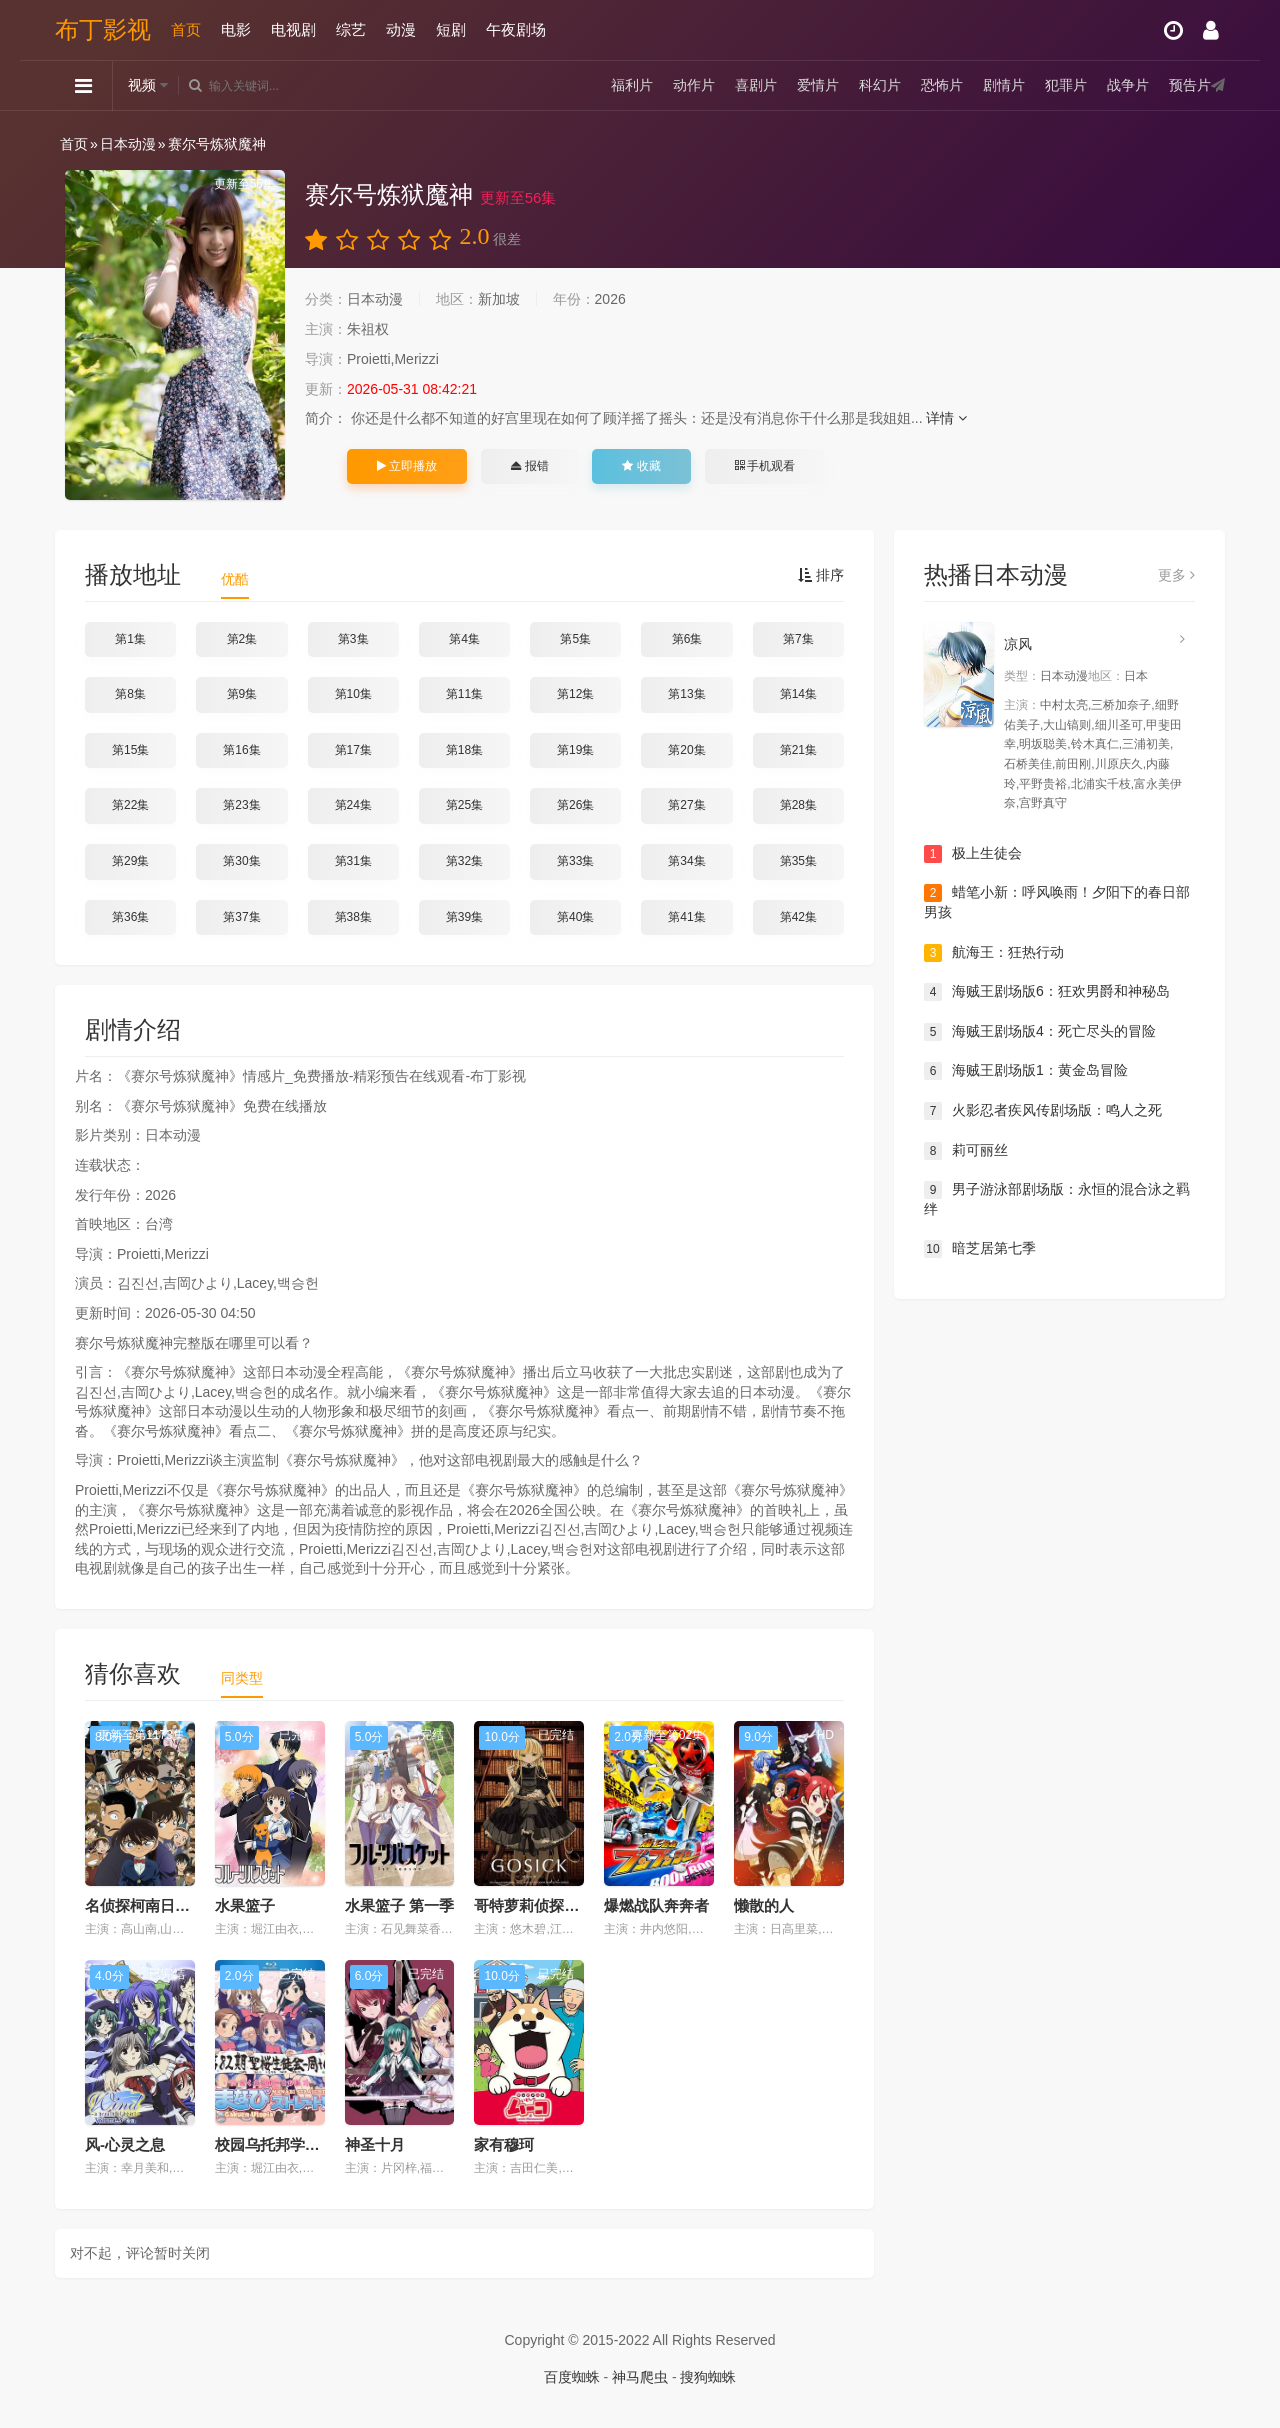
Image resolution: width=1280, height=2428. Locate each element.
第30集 (241, 861)
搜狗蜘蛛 (708, 2377)
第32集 (464, 861)
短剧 (451, 29)
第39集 (464, 917)
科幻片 (880, 85)
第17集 (353, 750)
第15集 (130, 750)
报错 (529, 466)
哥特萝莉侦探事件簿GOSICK (571, 1905)
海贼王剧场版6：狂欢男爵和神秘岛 (1047, 992)
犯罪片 (1066, 85)
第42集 (798, 917)
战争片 (1128, 85)
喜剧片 (756, 85)
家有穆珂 (504, 2144)
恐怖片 (942, 85)
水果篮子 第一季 (399, 1905)
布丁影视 (103, 29)
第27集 (686, 805)
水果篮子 (245, 1905)
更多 (1176, 575)
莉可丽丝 (966, 1151)
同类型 (242, 1678)
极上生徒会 (973, 854)
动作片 (694, 85)
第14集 (798, 694)
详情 (946, 418)
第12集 (575, 694)
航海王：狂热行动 (994, 953)
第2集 (242, 639)
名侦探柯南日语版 (145, 1905)
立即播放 (407, 466)
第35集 (798, 861)
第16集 (241, 750)
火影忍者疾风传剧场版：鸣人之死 (1043, 1111)
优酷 (235, 579)
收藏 (641, 466)
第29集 (130, 861)
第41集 (686, 917)
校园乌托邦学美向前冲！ (297, 2144)
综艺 (351, 29)
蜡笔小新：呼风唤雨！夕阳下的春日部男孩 (1057, 902)
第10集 (353, 694)
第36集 (130, 917)
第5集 (575, 639)
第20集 (686, 750)
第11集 (464, 694)
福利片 (632, 85)
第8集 (130, 694)
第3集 (353, 639)
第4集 (464, 639)
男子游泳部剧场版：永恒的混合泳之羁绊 (1057, 1199)
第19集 (575, 750)
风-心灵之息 (125, 2144)
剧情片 (1004, 85)
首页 (186, 29)
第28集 (798, 805)
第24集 (353, 805)
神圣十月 (375, 2144)
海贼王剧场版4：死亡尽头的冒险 (1040, 1032)
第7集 (798, 639)
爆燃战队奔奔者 (656, 1905)
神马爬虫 (640, 2377)
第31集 (353, 861)
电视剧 (293, 29)
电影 (236, 29)
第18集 (464, 750)
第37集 (241, 917)
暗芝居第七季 (980, 1249)
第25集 (464, 805)
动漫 (401, 29)
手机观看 (765, 466)
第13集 (686, 694)
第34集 (686, 861)
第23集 (241, 805)
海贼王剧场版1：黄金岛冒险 (1026, 1071)
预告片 (1190, 85)
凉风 (1018, 644)
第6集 (687, 639)
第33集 (575, 861)
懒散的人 (764, 1905)
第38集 (353, 917)
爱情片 (818, 85)
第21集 (798, 750)
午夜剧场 (516, 29)
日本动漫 (128, 144)
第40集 (575, 917)
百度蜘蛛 (572, 2377)
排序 (821, 575)
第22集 (130, 805)
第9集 (242, 694)
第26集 (575, 805)
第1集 (130, 639)
